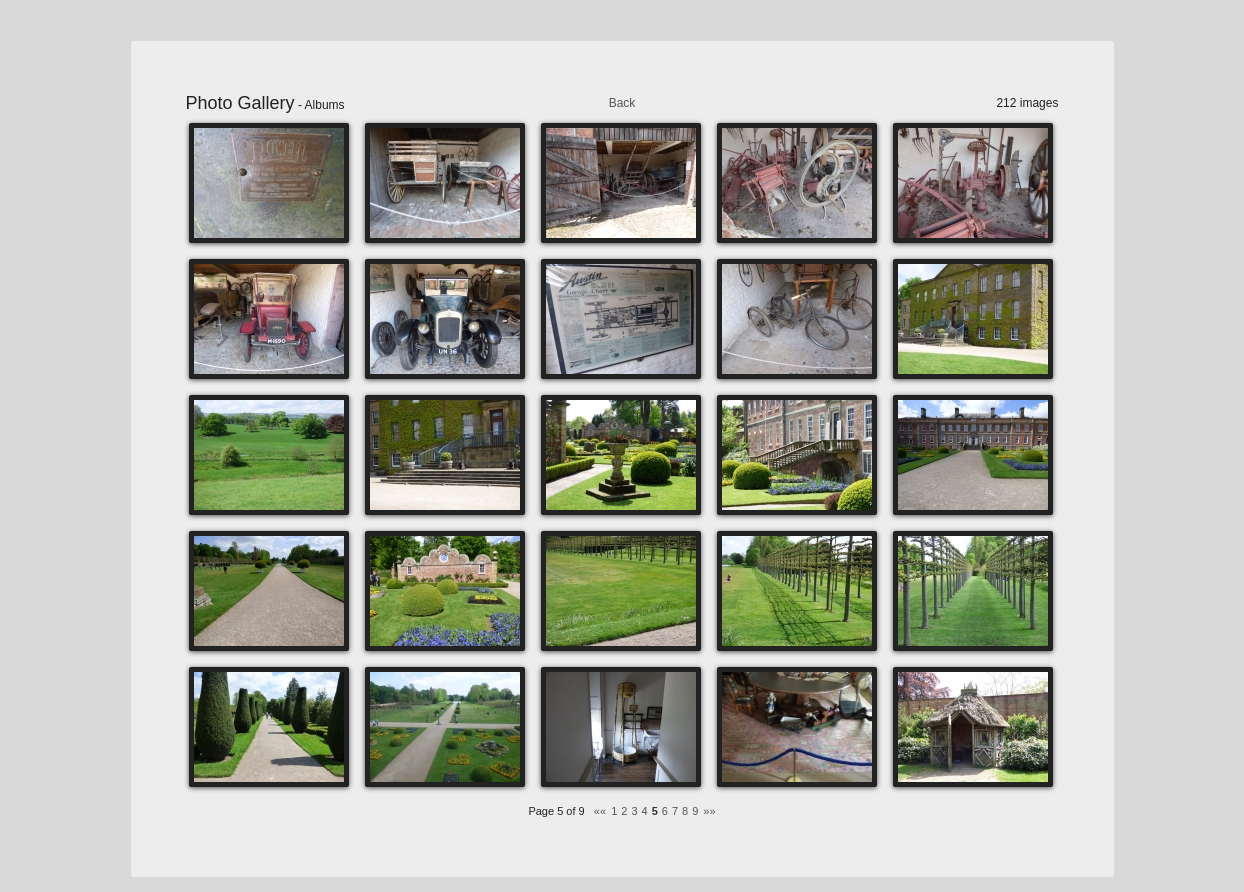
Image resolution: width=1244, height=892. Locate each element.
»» (709, 811)
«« (600, 811)
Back (622, 103)
